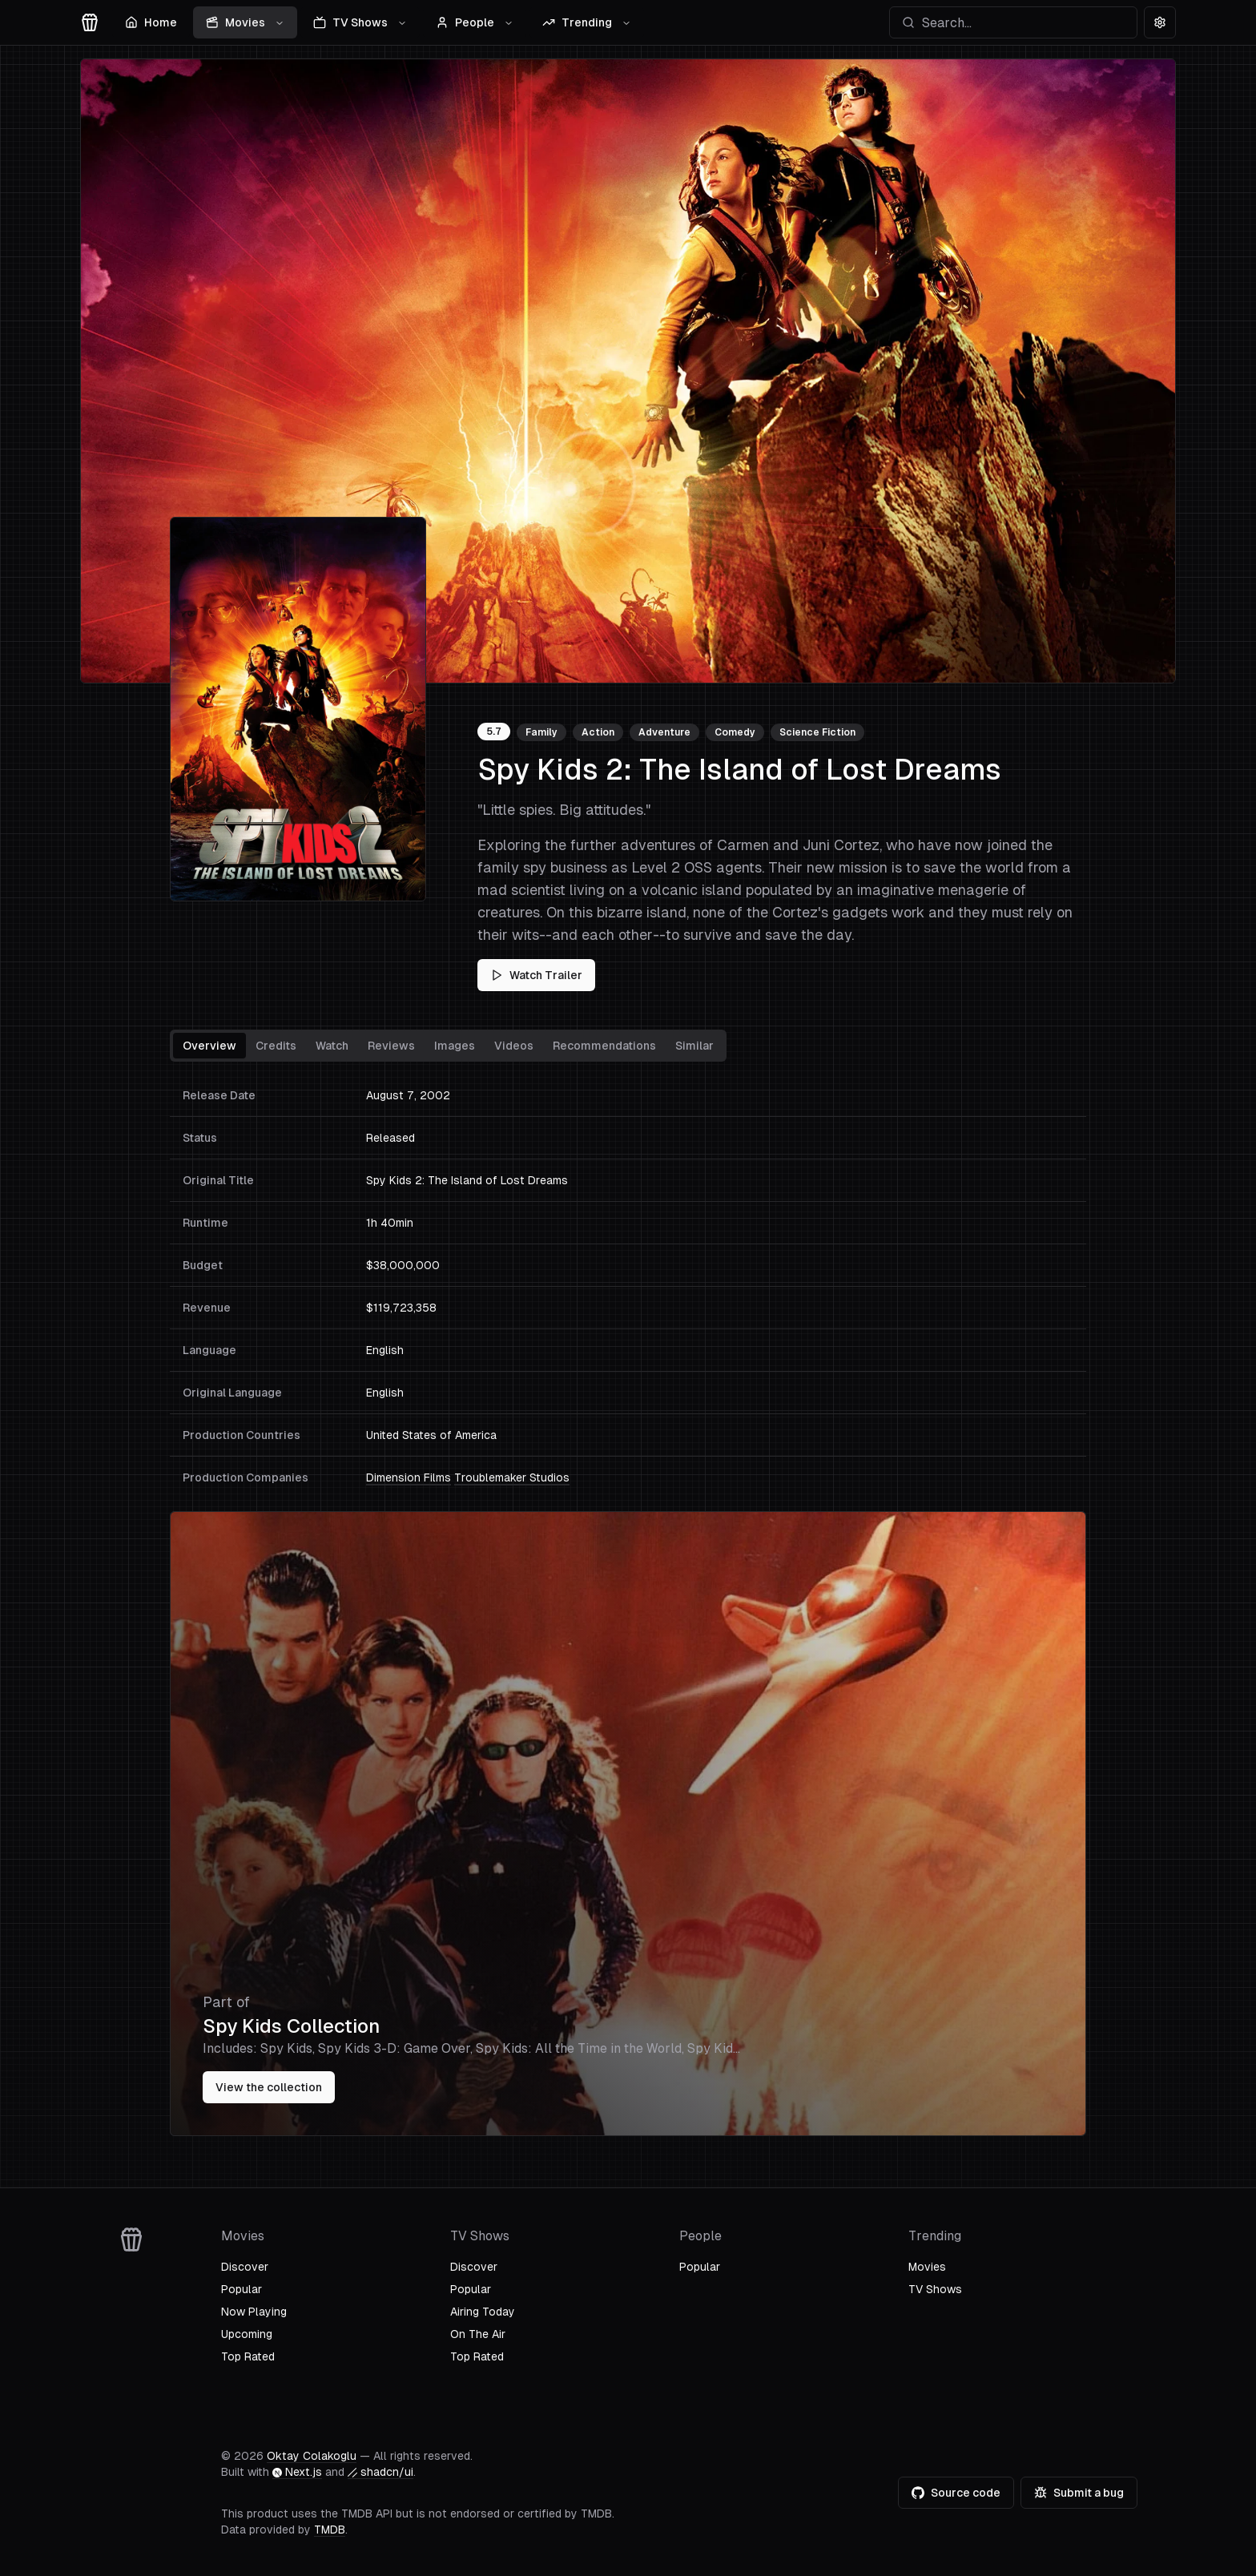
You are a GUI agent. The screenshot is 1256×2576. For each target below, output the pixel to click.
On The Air (477, 2334)
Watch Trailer (536, 975)
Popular (241, 2289)
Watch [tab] (332, 1045)
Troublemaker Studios (512, 1477)
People (474, 22)
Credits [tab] (276, 1045)
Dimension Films (408, 1477)
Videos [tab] (513, 1045)
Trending (586, 22)
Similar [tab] (694, 1045)
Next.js (297, 2471)
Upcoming (246, 2334)
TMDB (329, 2529)
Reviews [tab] (391, 1045)
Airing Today (482, 2311)
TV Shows (360, 22)
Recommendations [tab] (604, 1045)
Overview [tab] (209, 1045)
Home (151, 22)
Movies (245, 22)
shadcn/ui (380, 2471)
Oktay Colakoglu (311, 2455)
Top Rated (248, 2356)
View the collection (268, 2087)
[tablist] (448, 1046)
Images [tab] (454, 1045)
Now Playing (254, 2311)
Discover (244, 2266)
